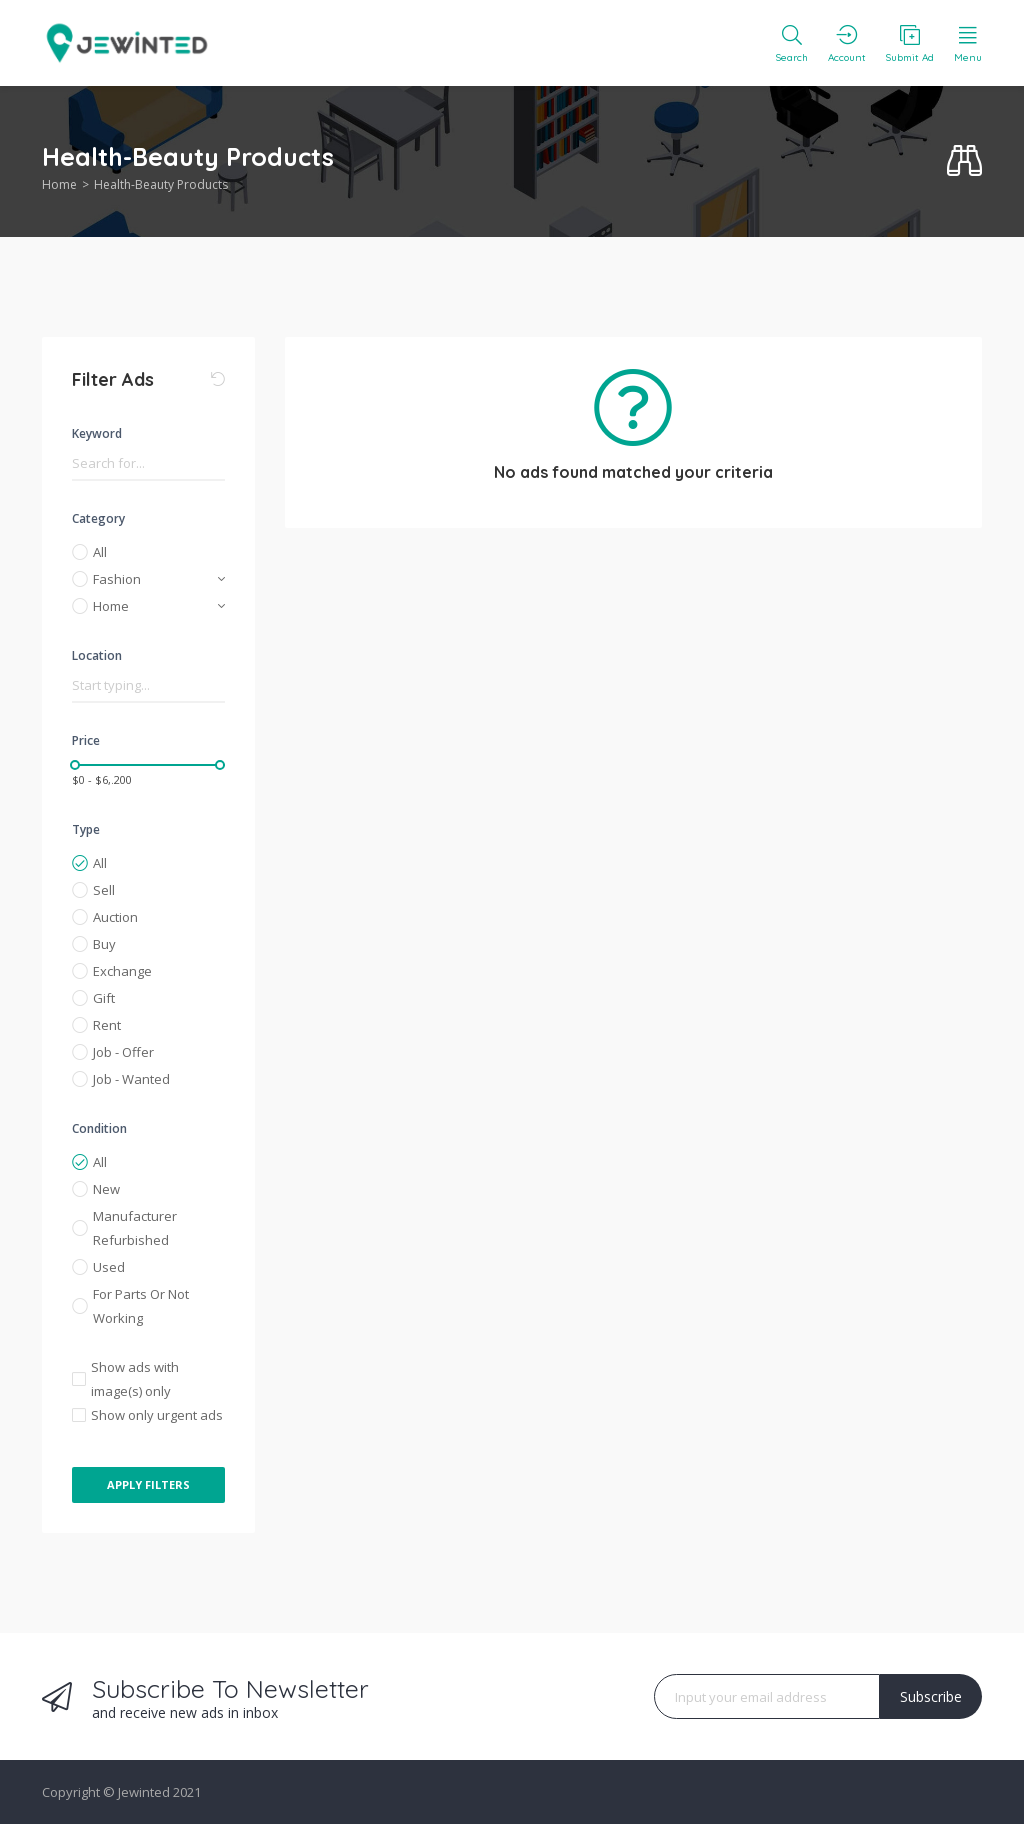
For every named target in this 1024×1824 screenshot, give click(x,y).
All (100, 552)
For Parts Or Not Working (141, 1306)
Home (59, 184)
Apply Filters (148, 1484)
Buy (104, 944)
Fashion (117, 579)
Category (98, 518)
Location (97, 655)
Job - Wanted (131, 1079)
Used (109, 1267)
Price (86, 740)
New (106, 1189)
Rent (107, 1025)
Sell (104, 890)
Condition (99, 1128)
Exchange (122, 971)
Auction (115, 917)
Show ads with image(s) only (135, 1379)
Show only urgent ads (157, 1415)
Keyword (97, 433)
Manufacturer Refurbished (135, 1228)
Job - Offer (123, 1052)
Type (86, 829)
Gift (104, 998)
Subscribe (931, 1696)
